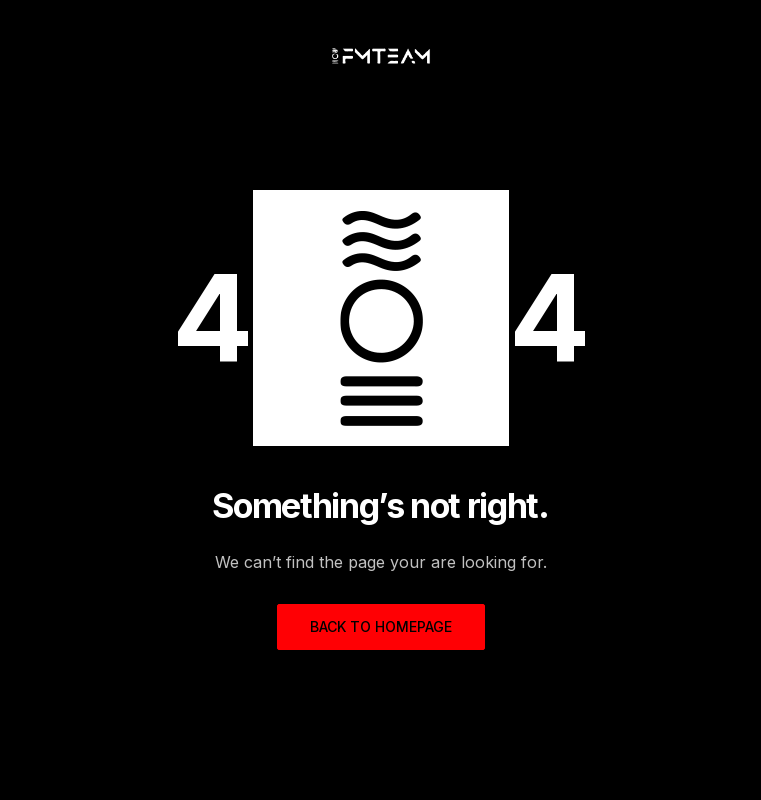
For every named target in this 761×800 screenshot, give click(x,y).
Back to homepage (381, 626)
